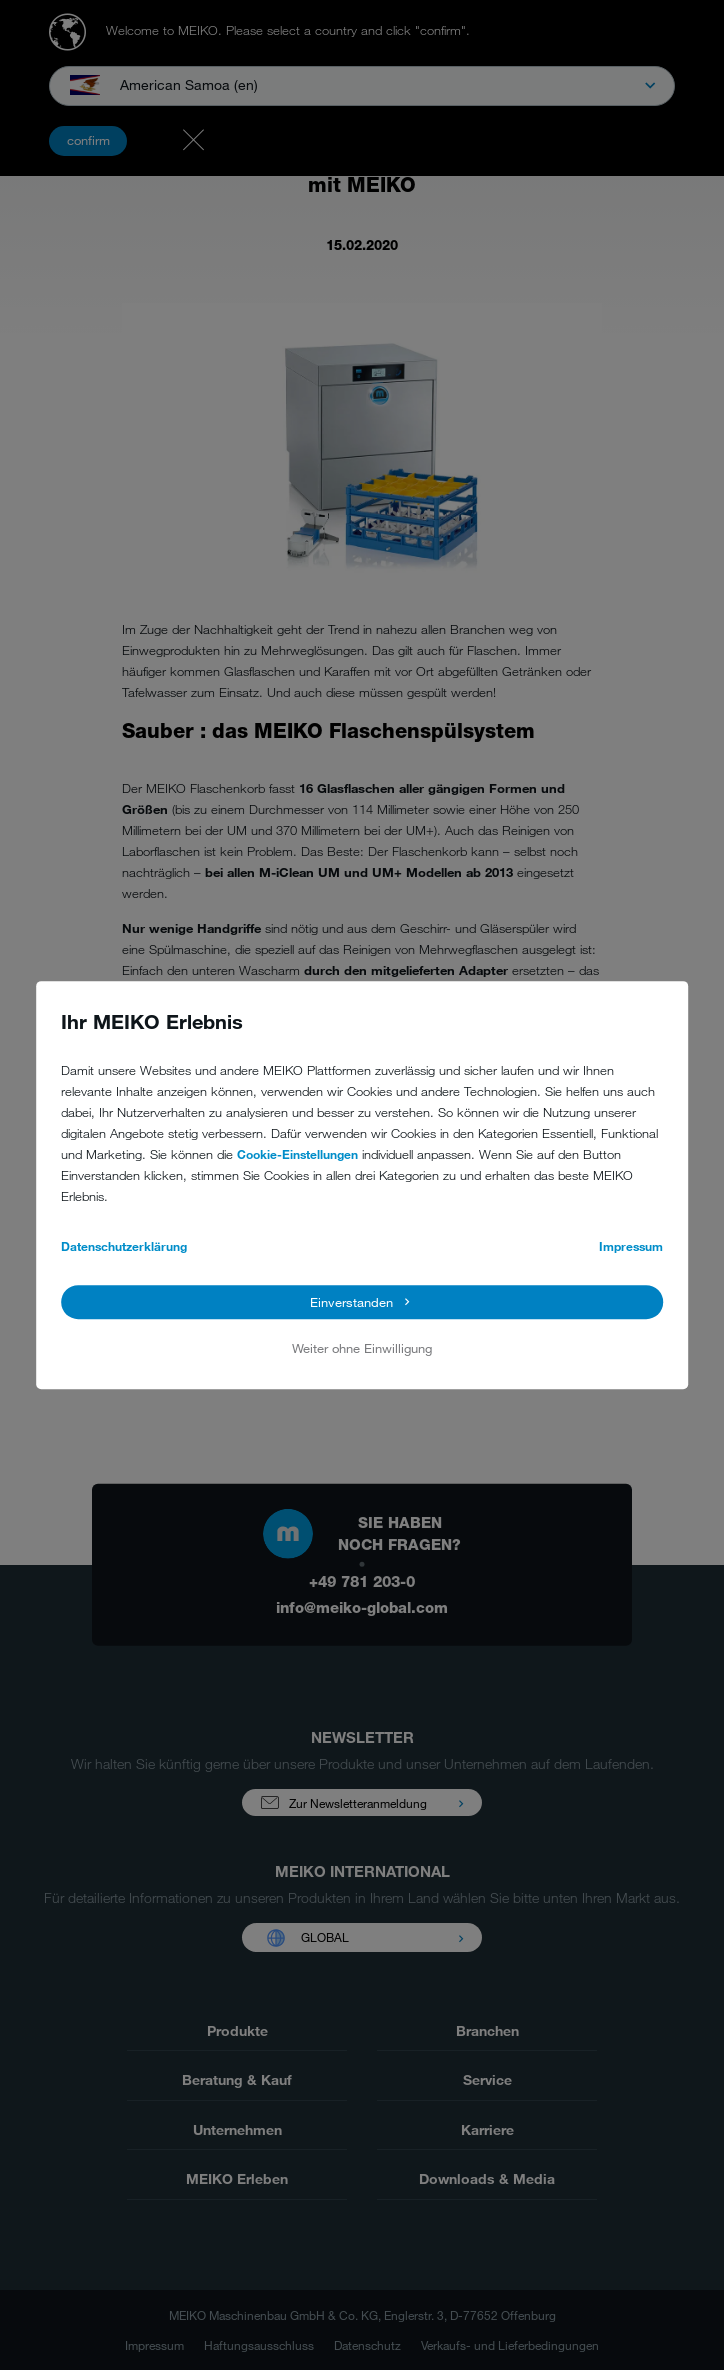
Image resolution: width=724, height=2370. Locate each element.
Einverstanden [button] (351, 1302)
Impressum (631, 1246)
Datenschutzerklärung (124, 1246)
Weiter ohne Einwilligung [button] (362, 1349)
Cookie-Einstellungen (297, 1154)
